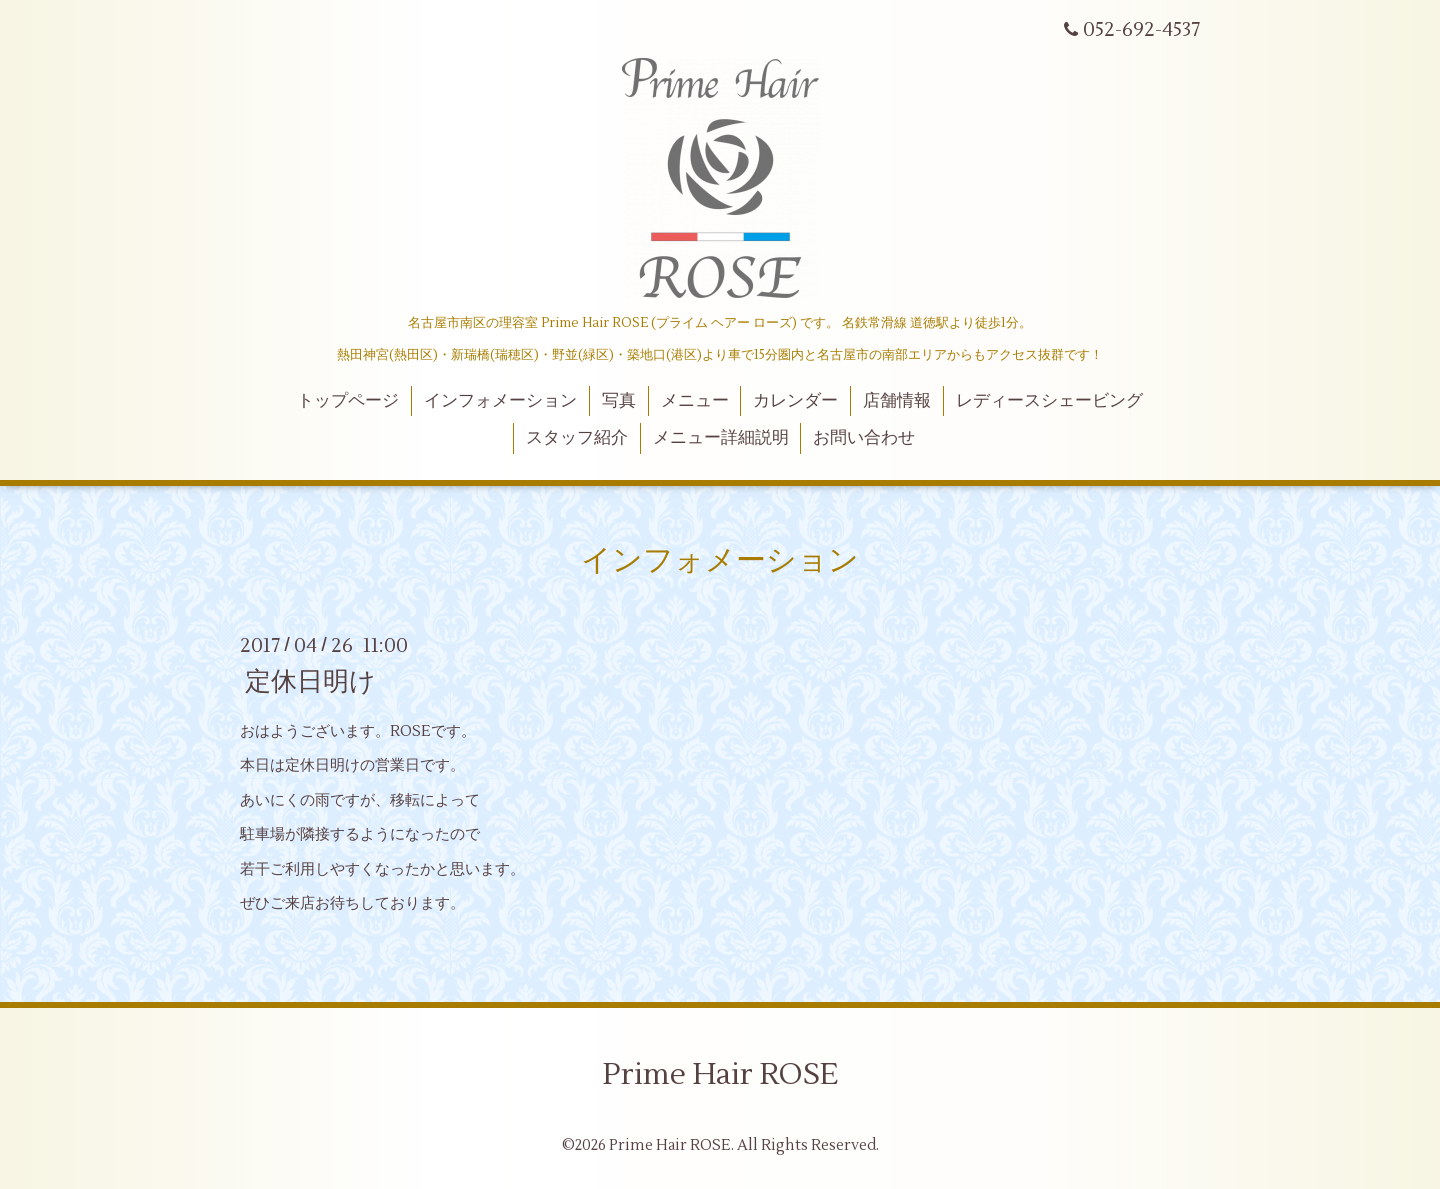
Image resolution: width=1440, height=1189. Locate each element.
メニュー (695, 401)
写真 (619, 401)
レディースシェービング (1049, 401)
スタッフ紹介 (577, 438)
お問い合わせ (864, 438)
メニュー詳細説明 (721, 438)
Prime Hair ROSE (720, 1074)
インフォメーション (500, 401)
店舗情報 (897, 401)
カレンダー (795, 401)
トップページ (348, 401)
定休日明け (310, 681)
